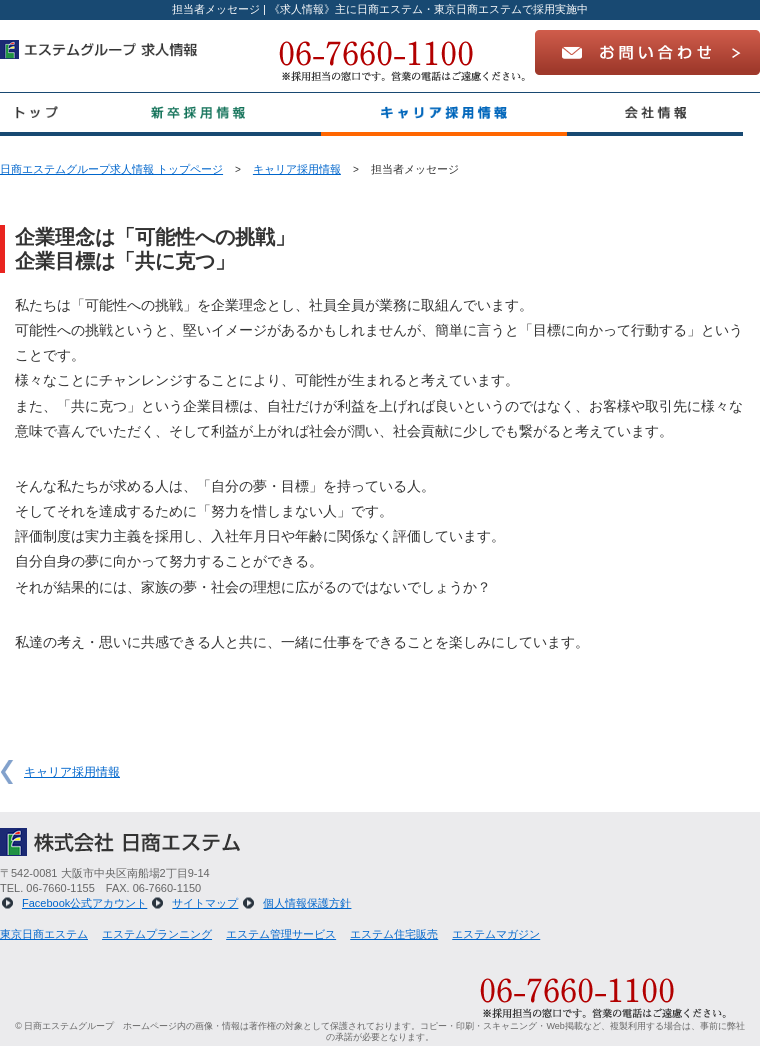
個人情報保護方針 (307, 903)
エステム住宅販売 (394, 934)
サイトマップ (205, 903)
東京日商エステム (44, 934)
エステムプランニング (157, 934)
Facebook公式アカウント (84, 903)
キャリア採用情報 (297, 169)
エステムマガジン (496, 934)
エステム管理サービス (281, 934)
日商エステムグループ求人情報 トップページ (111, 169)
